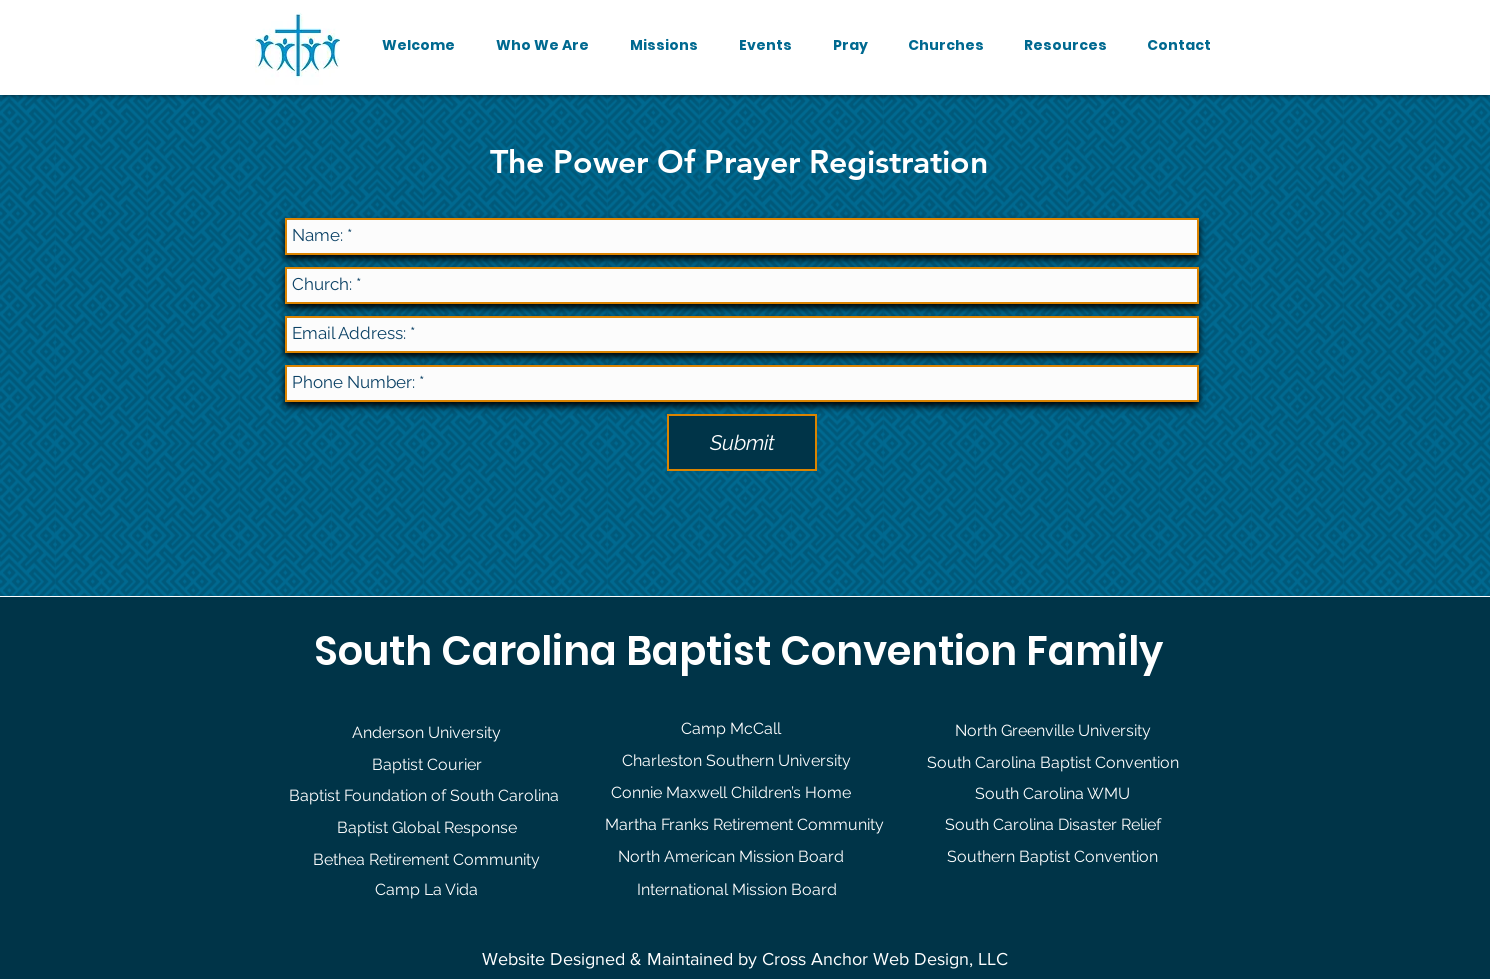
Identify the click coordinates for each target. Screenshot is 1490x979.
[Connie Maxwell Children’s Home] (730, 793)
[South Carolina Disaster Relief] (1052, 825)
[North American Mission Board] (730, 857)
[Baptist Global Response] (426, 828)
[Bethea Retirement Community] (426, 860)
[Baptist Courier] (426, 765)
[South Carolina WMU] (1052, 794)
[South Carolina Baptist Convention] (1052, 763)
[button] (542, 45)
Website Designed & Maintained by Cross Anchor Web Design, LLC (745, 959)
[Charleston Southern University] (736, 761)
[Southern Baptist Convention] (1052, 857)
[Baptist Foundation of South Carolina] (423, 796)
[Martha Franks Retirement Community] (744, 825)
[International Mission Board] (736, 890)
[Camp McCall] (730, 729)
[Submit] (742, 442)
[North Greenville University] (1052, 731)
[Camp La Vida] (426, 890)
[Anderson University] (426, 733)
